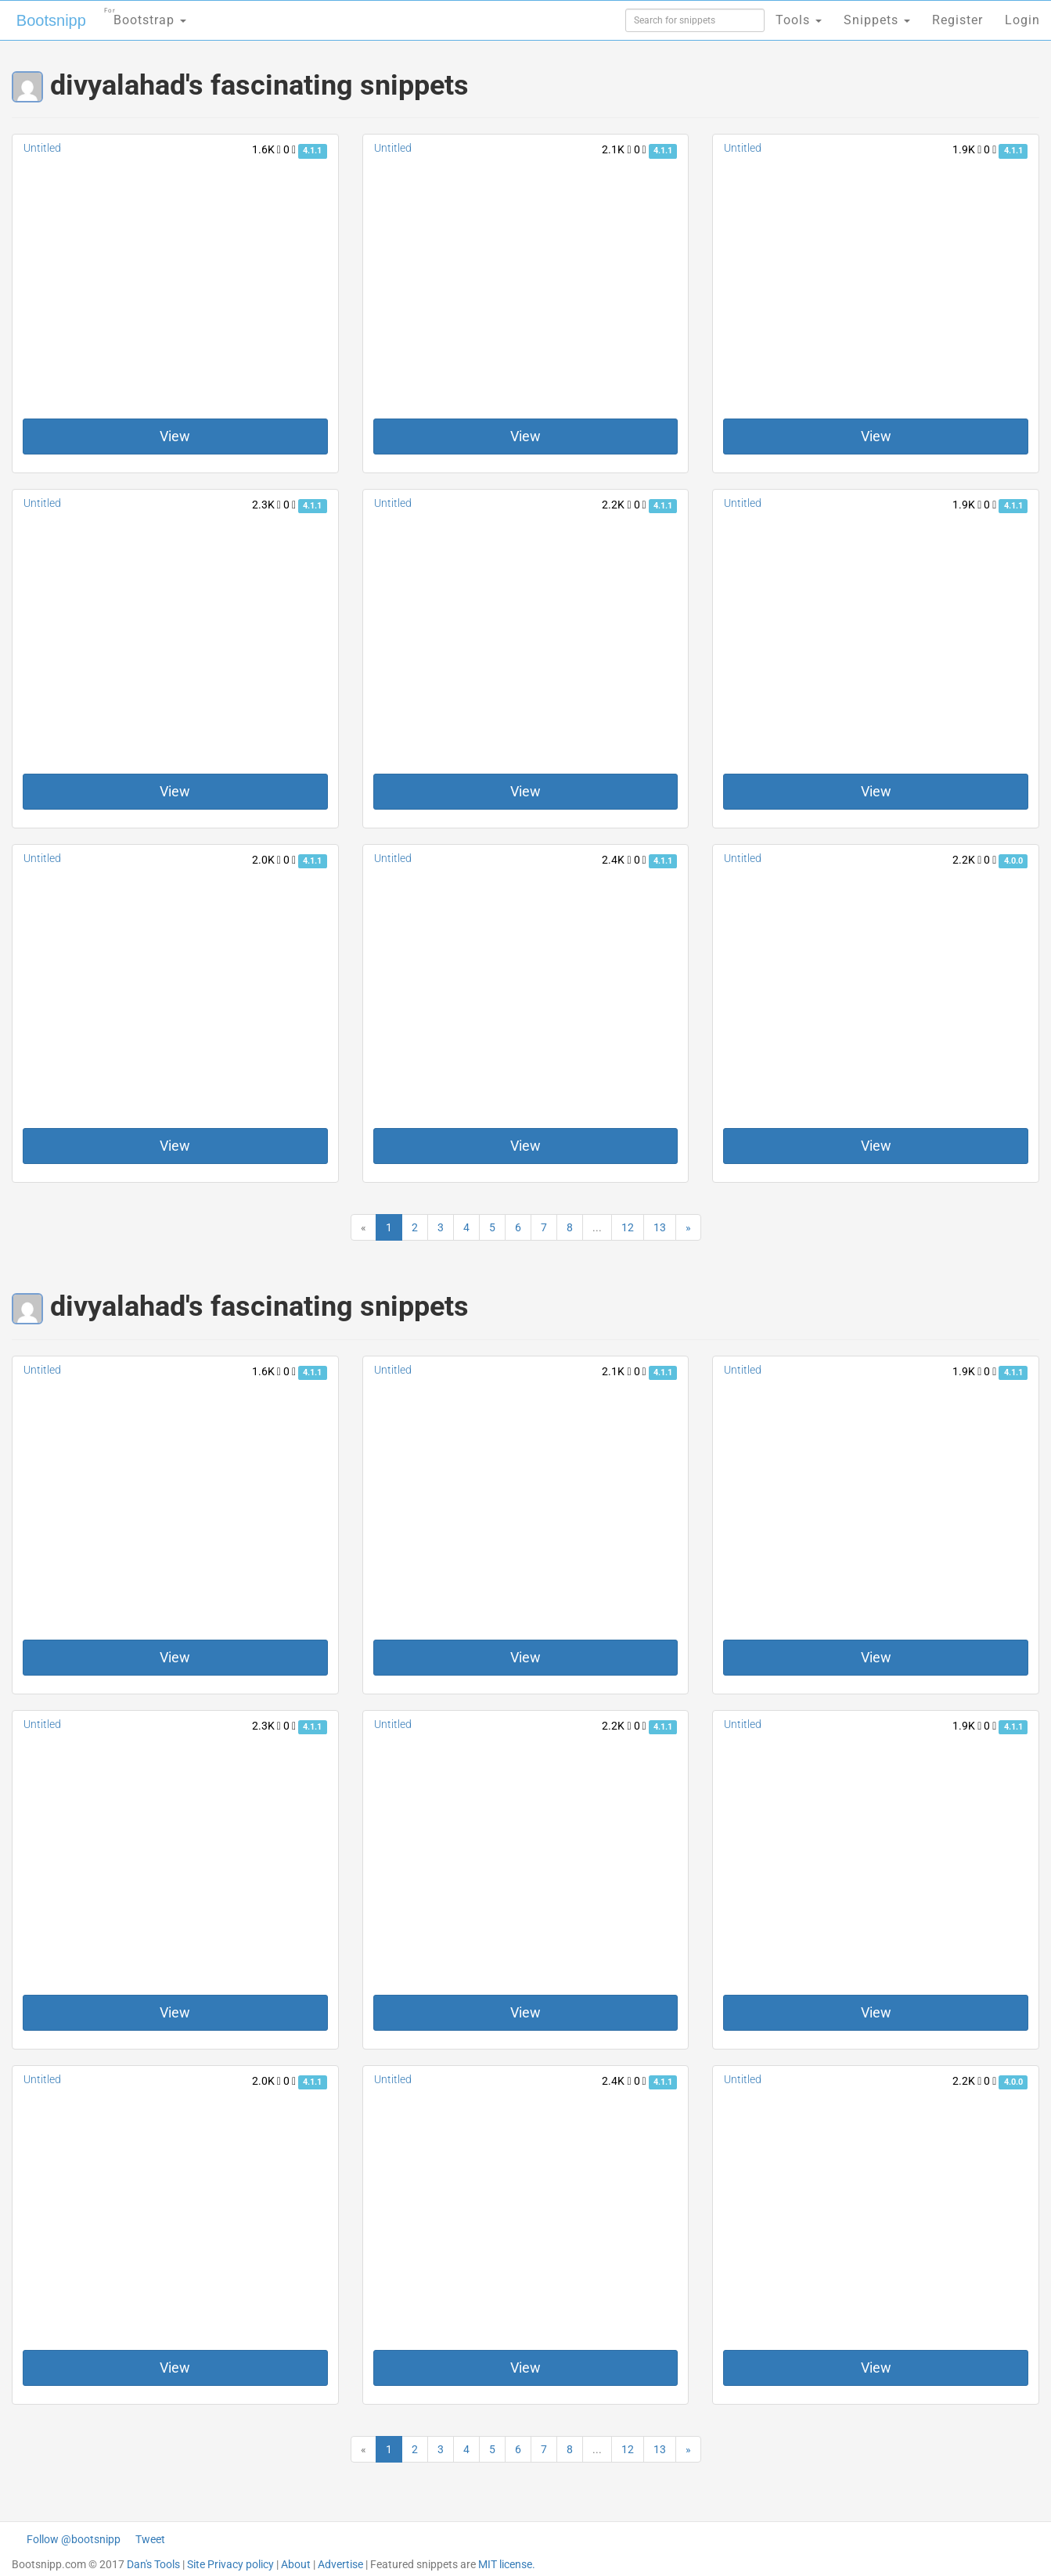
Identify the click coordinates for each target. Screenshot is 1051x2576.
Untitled (42, 148)
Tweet (150, 2539)
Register (957, 20)
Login (1022, 20)
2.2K (616, 504)
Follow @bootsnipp (74, 2539)
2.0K (266, 859)
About (296, 2564)
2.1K (616, 149)
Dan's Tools (153, 2564)
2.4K (616, 859)
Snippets (877, 20)
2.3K (266, 504)
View (175, 436)
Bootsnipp (51, 20)
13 (659, 1227)
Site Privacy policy (230, 2564)
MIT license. (506, 2564)
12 (627, 1227)
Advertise (340, 2564)
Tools (799, 20)
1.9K (966, 149)
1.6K (266, 149)
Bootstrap (145, 15)
